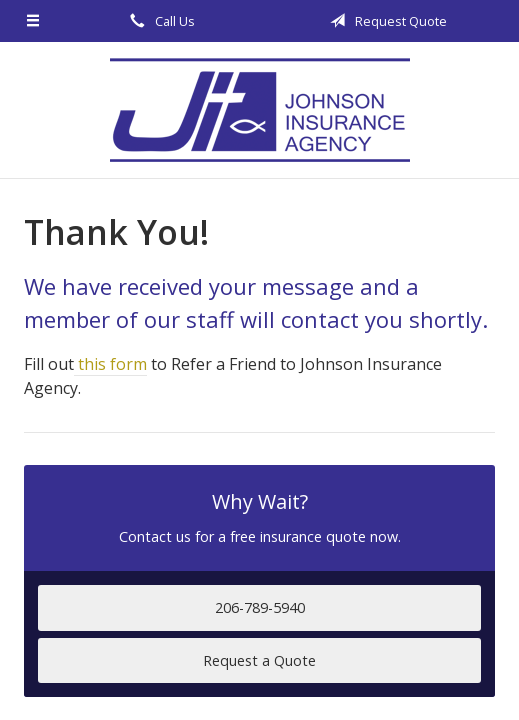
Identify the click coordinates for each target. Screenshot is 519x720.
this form (110, 364)
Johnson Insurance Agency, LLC (260, 110)
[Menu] (33, 21)
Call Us (159, 21)
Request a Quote (259, 660)
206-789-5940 (260, 607)
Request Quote (385, 21)
